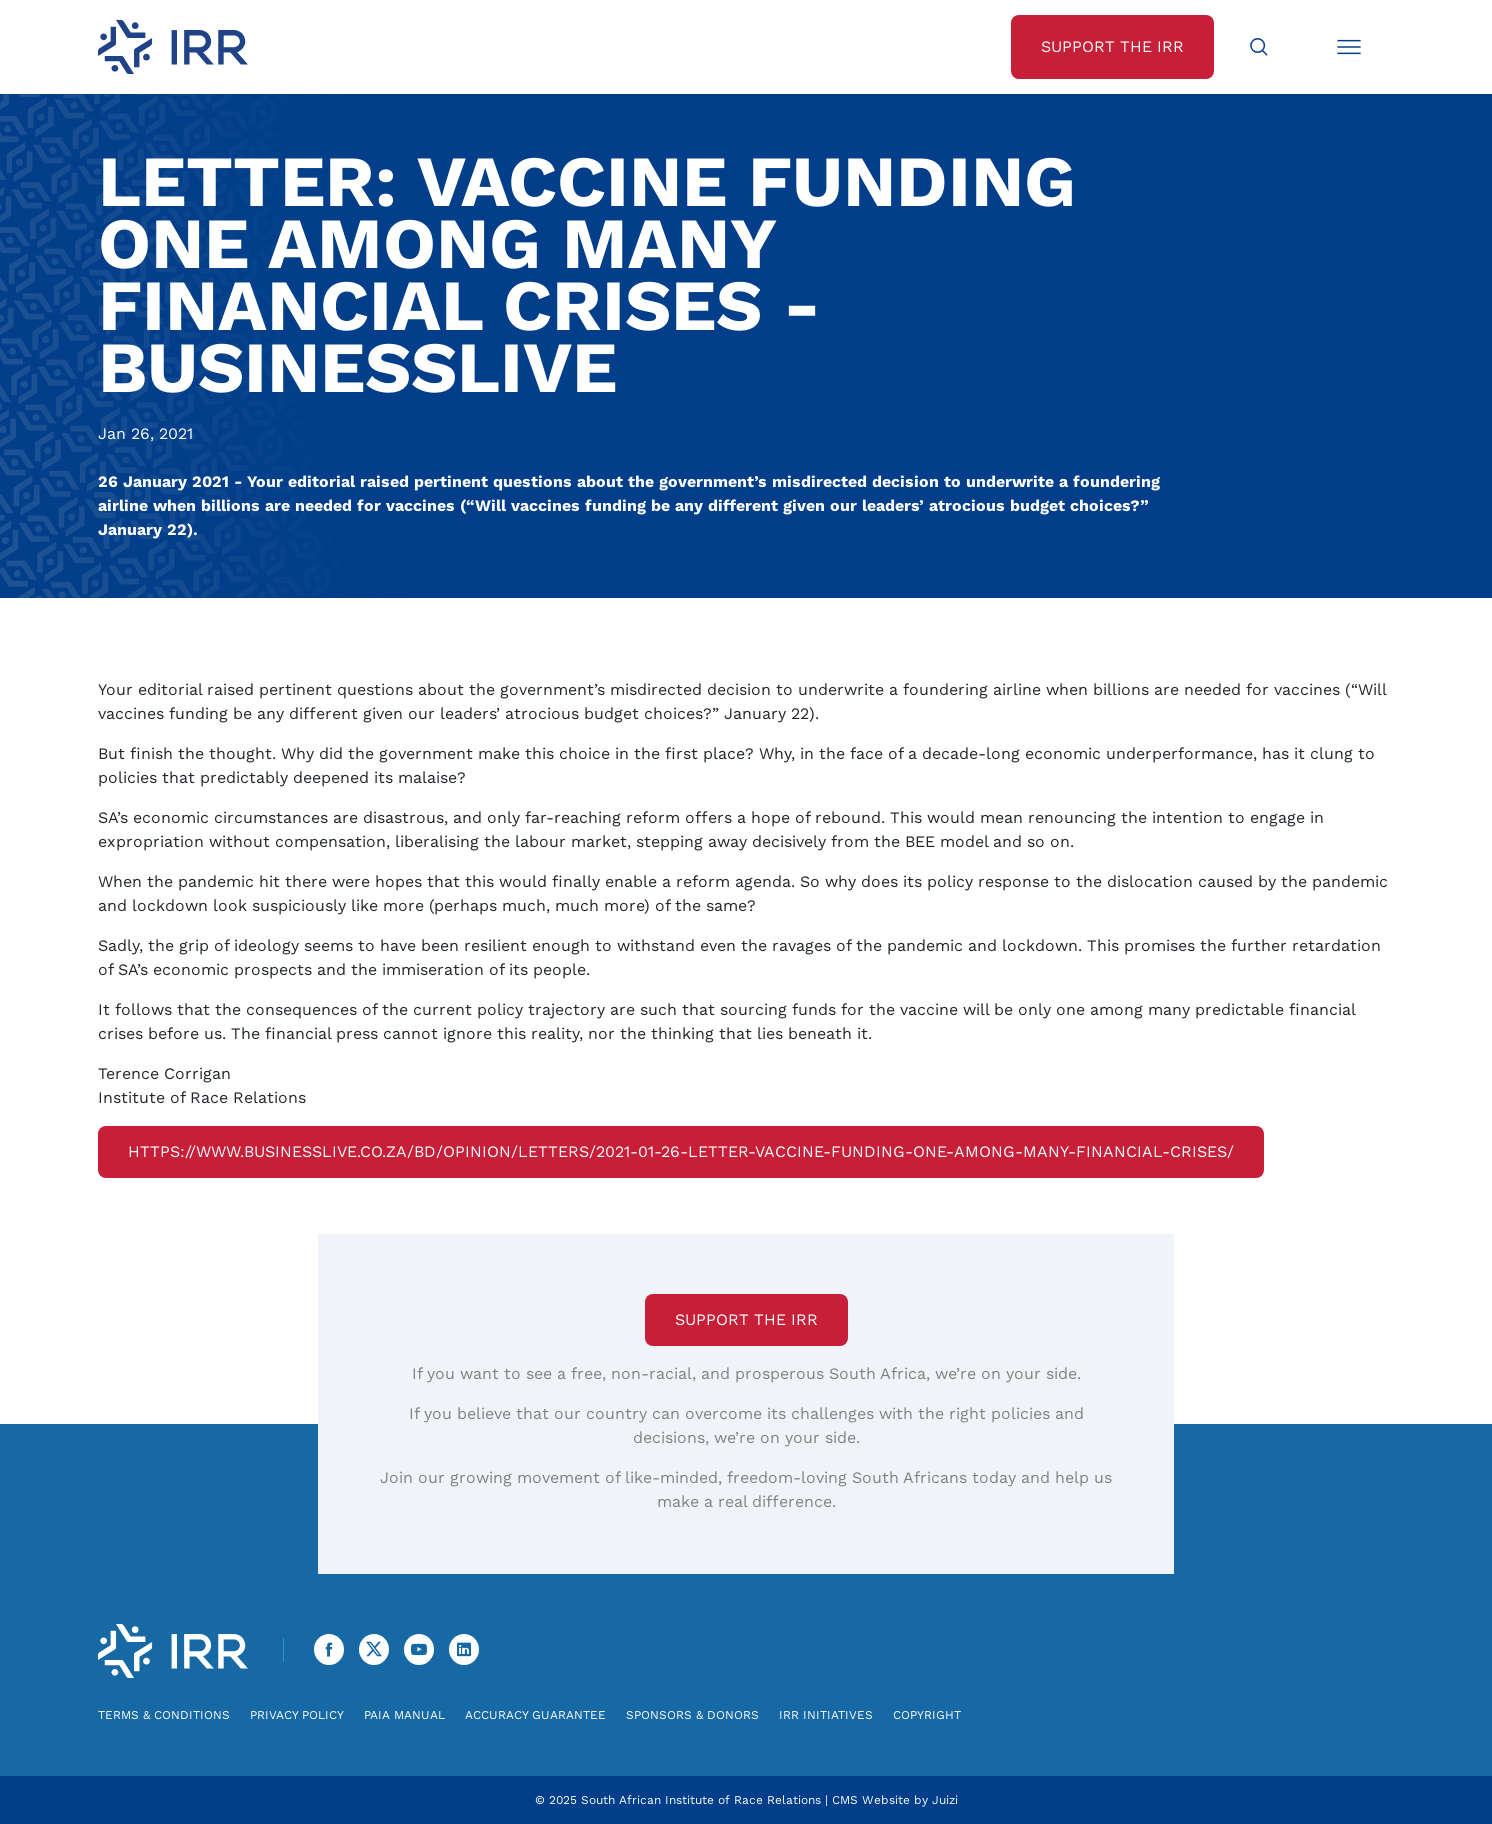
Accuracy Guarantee (535, 1715)
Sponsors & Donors (692, 1715)
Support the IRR (746, 1319)
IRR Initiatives (826, 1715)
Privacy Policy (297, 1715)
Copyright (927, 1715)
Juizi (945, 1800)
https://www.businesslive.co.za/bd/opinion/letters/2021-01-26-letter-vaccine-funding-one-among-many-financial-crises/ (681, 1151)
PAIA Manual (404, 1715)
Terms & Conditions (164, 1715)
